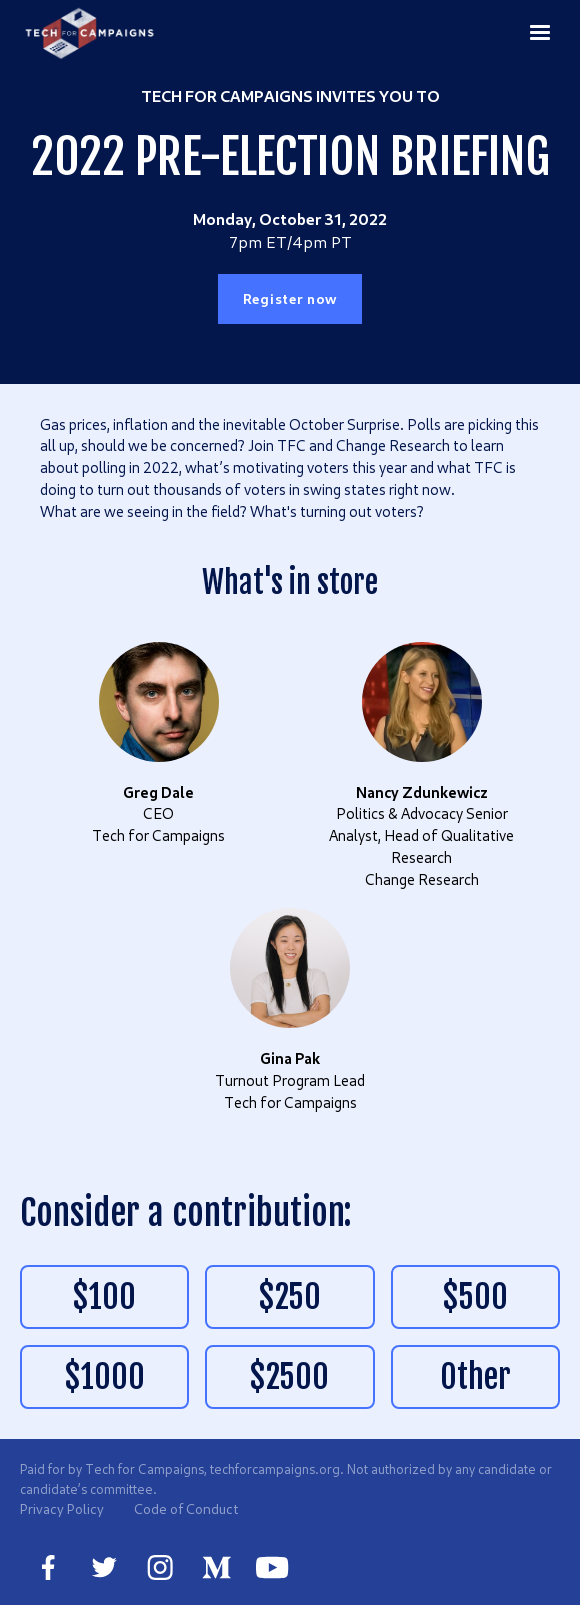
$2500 (289, 1377)
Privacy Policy (62, 1508)
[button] (540, 32)
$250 (290, 1297)
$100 (104, 1297)
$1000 (105, 1377)
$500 (475, 1297)
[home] (90, 33)
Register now (290, 298)
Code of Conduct (186, 1508)
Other (475, 1377)
